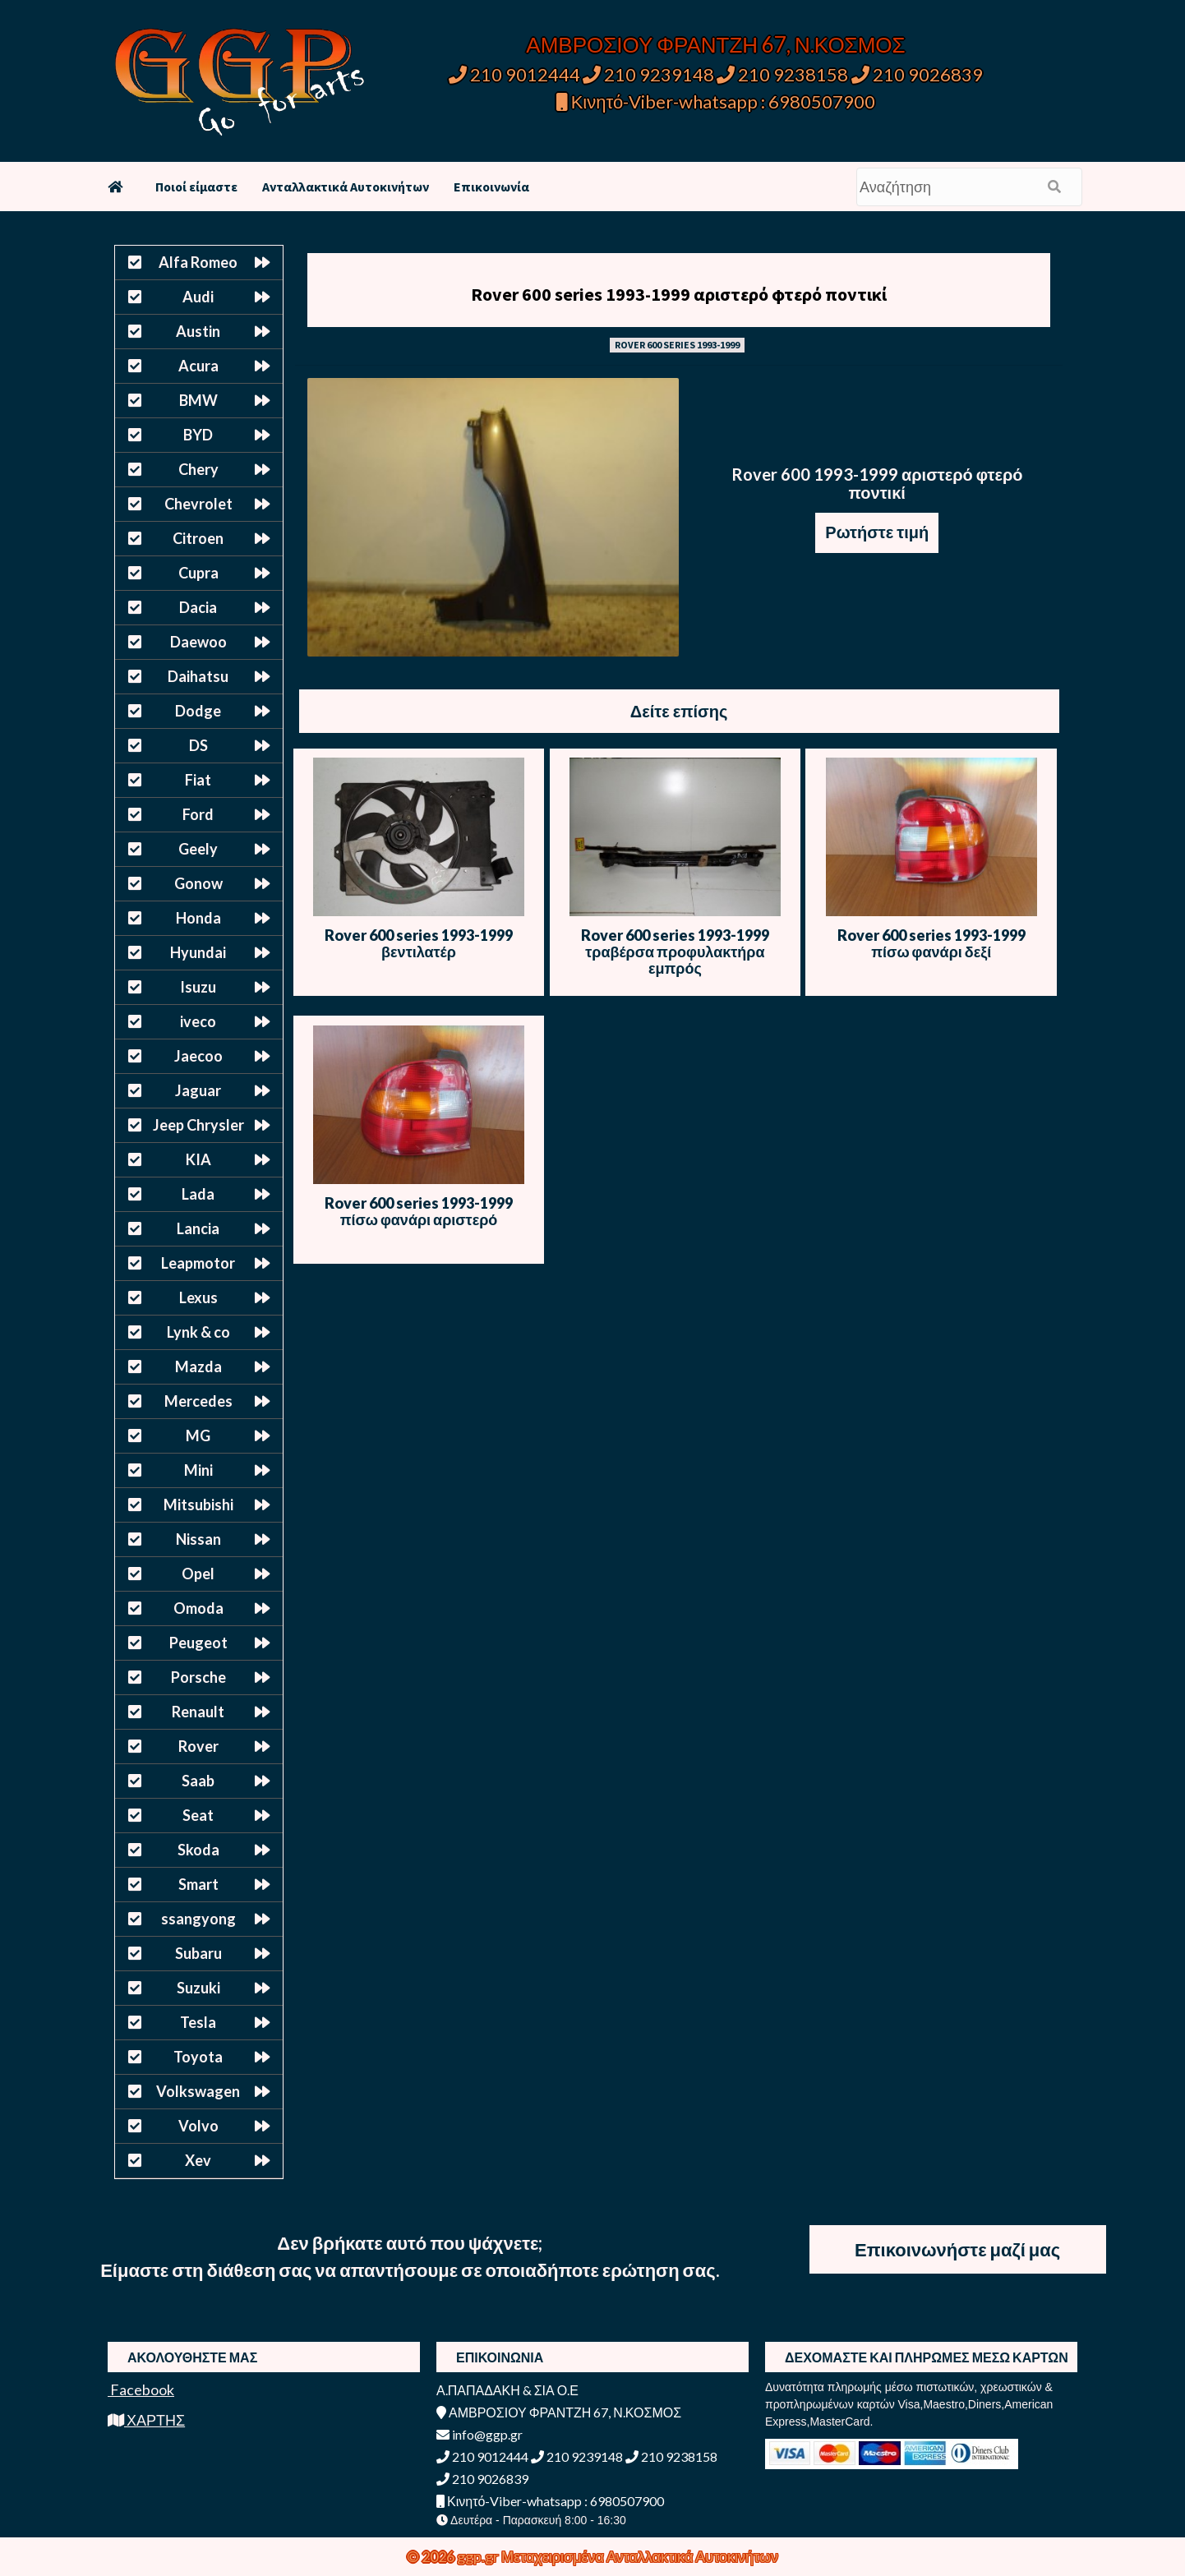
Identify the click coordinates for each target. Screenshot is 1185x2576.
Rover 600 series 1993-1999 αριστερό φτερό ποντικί (679, 294)
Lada (198, 1194)
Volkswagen (198, 2091)
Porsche (198, 1677)
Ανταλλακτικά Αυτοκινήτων (345, 186)
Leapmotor (198, 1263)
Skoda (198, 1850)
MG (198, 1435)
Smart (198, 1884)
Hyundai (198, 952)
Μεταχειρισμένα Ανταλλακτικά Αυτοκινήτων (639, 2556)
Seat (198, 1815)
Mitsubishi (198, 1504)
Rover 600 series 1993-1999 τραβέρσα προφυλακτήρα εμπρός (675, 951)
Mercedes (198, 1401)
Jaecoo (198, 1056)
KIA (198, 1159)
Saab (198, 1781)
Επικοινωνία (491, 186)
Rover (198, 1746)
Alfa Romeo (198, 262)
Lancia (198, 1228)
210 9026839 (917, 74)
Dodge (198, 711)
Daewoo (198, 642)
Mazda (198, 1366)
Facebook (141, 2389)
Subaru (198, 1953)
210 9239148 (648, 74)
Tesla (198, 2022)
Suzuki (198, 1988)
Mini (198, 1470)
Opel (198, 1573)
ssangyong (198, 1919)
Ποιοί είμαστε (196, 186)
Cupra (198, 573)
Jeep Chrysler (198, 1125)
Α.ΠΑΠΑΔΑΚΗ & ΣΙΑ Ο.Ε (507, 2390)
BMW (198, 400)
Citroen (198, 538)
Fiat (198, 780)
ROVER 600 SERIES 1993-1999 (677, 345)
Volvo (198, 2126)
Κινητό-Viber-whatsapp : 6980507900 (716, 101)
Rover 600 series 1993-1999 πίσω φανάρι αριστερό (419, 1211)
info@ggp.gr (479, 2434)
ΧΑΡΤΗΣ (146, 2420)
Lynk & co (198, 1332)
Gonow (198, 883)
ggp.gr (479, 2556)
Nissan (198, 1539)
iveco (198, 1021)
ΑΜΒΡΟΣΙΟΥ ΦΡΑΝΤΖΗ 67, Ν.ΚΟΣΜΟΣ (715, 44)
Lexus (198, 1297)
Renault (198, 1712)
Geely (198, 849)
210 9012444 (514, 74)
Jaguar (198, 1090)
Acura (198, 366)
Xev (198, 2160)
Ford (198, 814)
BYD (198, 435)
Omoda (198, 1608)
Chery (198, 469)
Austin (198, 331)
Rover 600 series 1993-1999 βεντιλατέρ (419, 943)
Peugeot (198, 1643)
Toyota (198, 2057)
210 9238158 (784, 74)
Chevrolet (198, 504)
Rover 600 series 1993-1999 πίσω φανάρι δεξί (931, 943)
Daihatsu (198, 676)
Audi (198, 297)
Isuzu (198, 987)
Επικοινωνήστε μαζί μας (957, 2249)
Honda (198, 918)
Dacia (198, 607)
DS (198, 745)
